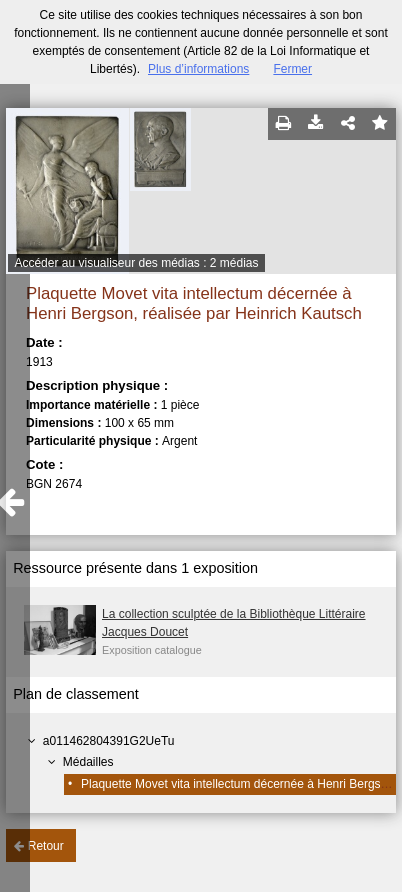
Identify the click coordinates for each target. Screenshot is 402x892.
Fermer (292, 69)
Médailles (88, 762)
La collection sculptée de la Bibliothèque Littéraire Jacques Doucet (234, 623)
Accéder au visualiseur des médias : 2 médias (136, 263)
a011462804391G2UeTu (109, 741)
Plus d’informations (198, 69)
